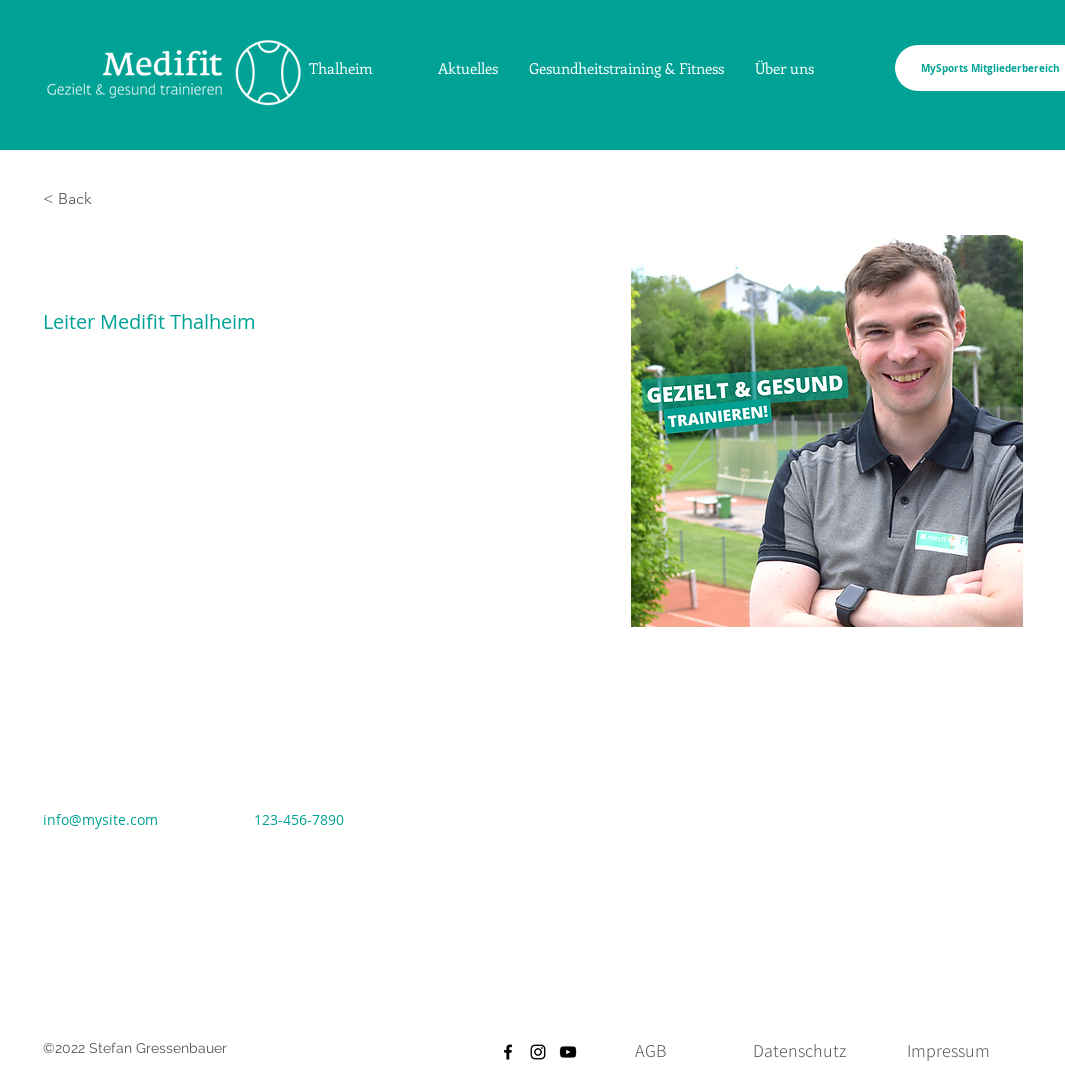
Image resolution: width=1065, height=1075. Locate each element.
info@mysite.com (100, 819)
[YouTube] (568, 1052)
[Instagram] (538, 1052)
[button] (82, 199)
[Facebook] (508, 1052)
